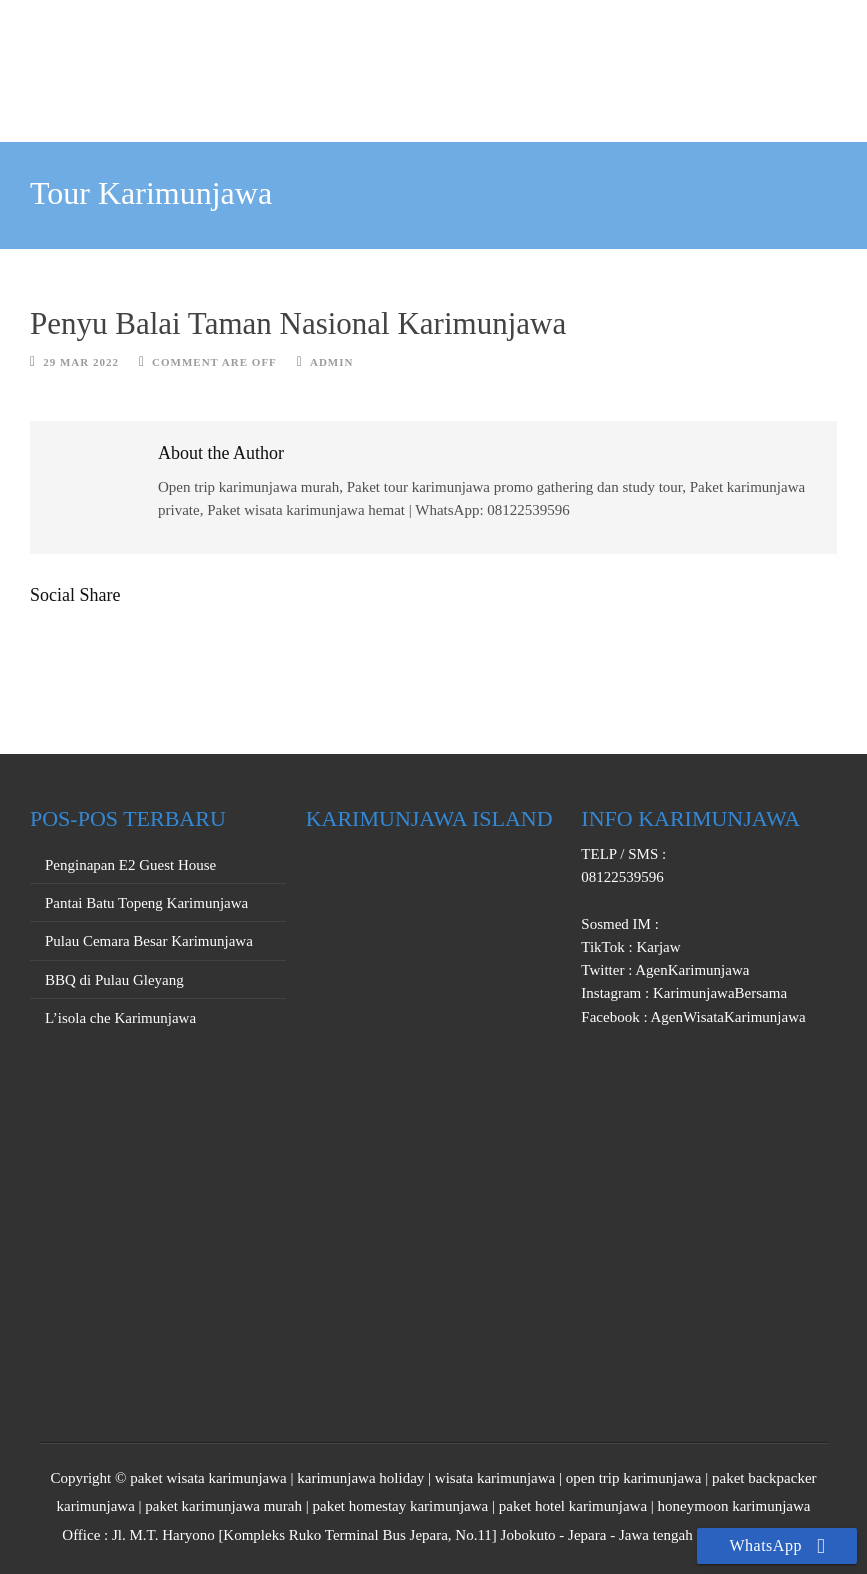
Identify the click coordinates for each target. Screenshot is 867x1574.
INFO (619, 100)
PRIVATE (450, 100)
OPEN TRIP (347, 100)
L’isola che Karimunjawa (120, 1018)
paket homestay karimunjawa (400, 1506)
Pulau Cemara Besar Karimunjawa (149, 941)
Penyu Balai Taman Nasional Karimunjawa (298, 323)
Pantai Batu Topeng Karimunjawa (146, 903)
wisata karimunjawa (495, 1478)
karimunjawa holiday (360, 1478)
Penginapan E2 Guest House (130, 865)
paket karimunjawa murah (223, 1506)
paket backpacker (764, 1478)
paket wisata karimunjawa (208, 1478)
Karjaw (657, 947)
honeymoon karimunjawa (734, 1506)
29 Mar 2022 (81, 362)
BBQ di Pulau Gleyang (114, 980)
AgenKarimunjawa (690, 970)
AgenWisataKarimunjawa (727, 1017)
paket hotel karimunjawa (573, 1506)
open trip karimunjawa (634, 1478)
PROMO (541, 100)
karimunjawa (96, 1506)
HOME (254, 100)
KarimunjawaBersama (718, 993)
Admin (332, 362)
